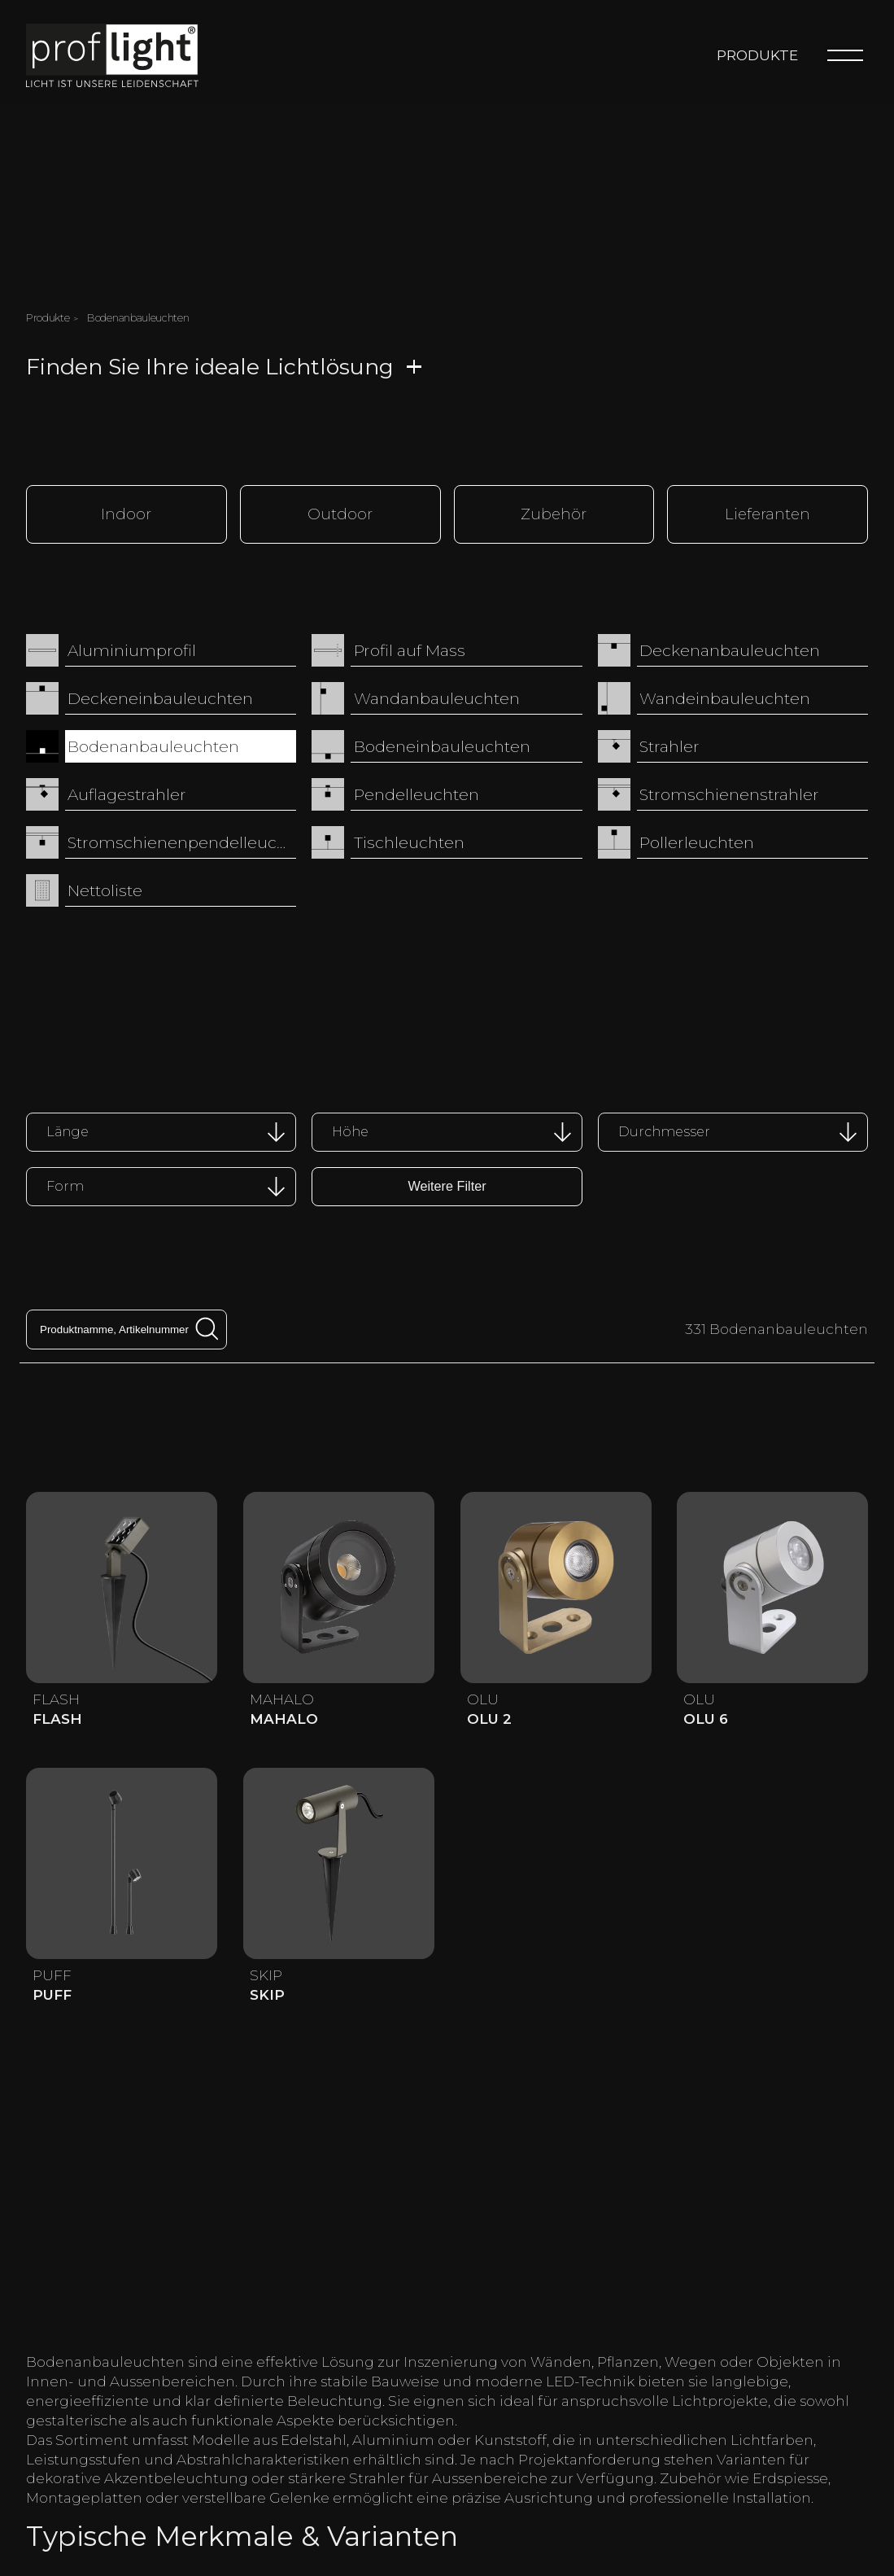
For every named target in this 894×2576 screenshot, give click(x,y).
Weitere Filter (447, 1184)
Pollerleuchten (696, 841)
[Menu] (845, 55)
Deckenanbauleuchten (729, 648)
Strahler (669, 744)
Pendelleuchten (416, 793)
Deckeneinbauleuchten (160, 696)
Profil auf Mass (409, 648)
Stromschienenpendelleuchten (182, 841)
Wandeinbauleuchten (724, 696)
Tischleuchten (409, 841)
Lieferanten (767, 513)
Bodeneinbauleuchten (442, 744)
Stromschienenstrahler (729, 793)
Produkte (757, 54)
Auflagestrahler (127, 793)
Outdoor (340, 513)
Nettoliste (105, 889)
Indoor (126, 513)
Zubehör (554, 513)
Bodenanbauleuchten (153, 744)
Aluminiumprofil (132, 648)
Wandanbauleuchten (437, 696)
